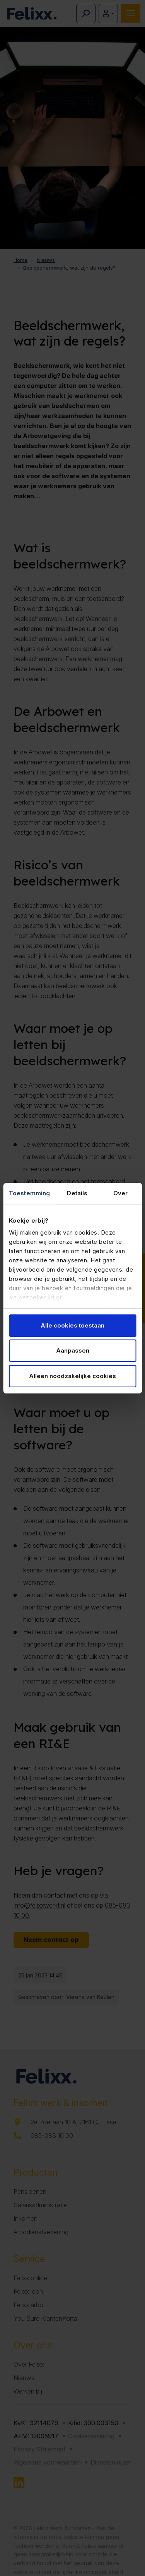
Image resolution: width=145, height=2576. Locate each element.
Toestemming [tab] (29, 1193)
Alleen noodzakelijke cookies (72, 1376)
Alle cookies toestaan (72, 1325)
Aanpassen (72, 1350)
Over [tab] (120, 1193)
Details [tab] (77, 1193)
